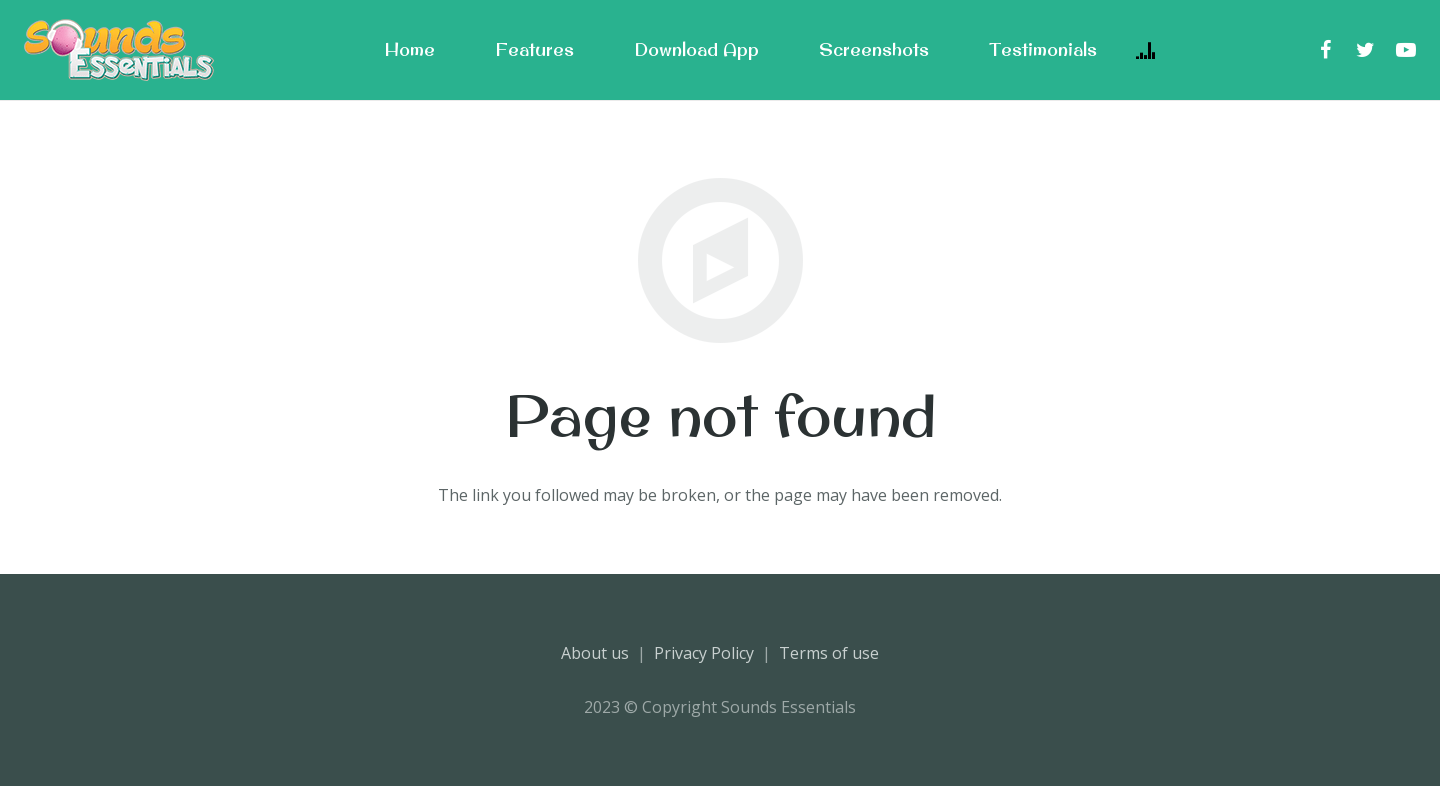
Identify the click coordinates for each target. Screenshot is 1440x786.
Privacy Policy (704, 653)
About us (595, 653)
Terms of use (829, 653)
